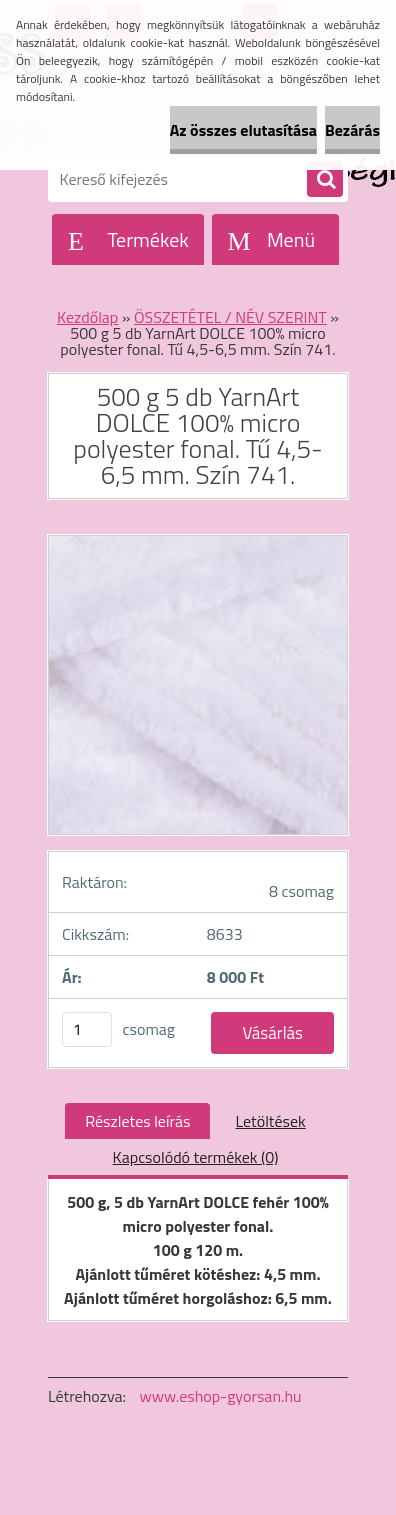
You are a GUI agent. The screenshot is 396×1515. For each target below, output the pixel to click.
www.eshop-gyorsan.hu (221, 1396)
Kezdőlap (87, 317)
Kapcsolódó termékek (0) (196, 1157)
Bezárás (352, 130)
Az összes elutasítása (243, 130)
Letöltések (270, 1121)
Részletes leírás (137, 1121)
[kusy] (87, 1029)
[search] (325, 180)
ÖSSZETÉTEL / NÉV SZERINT (230, 317)
